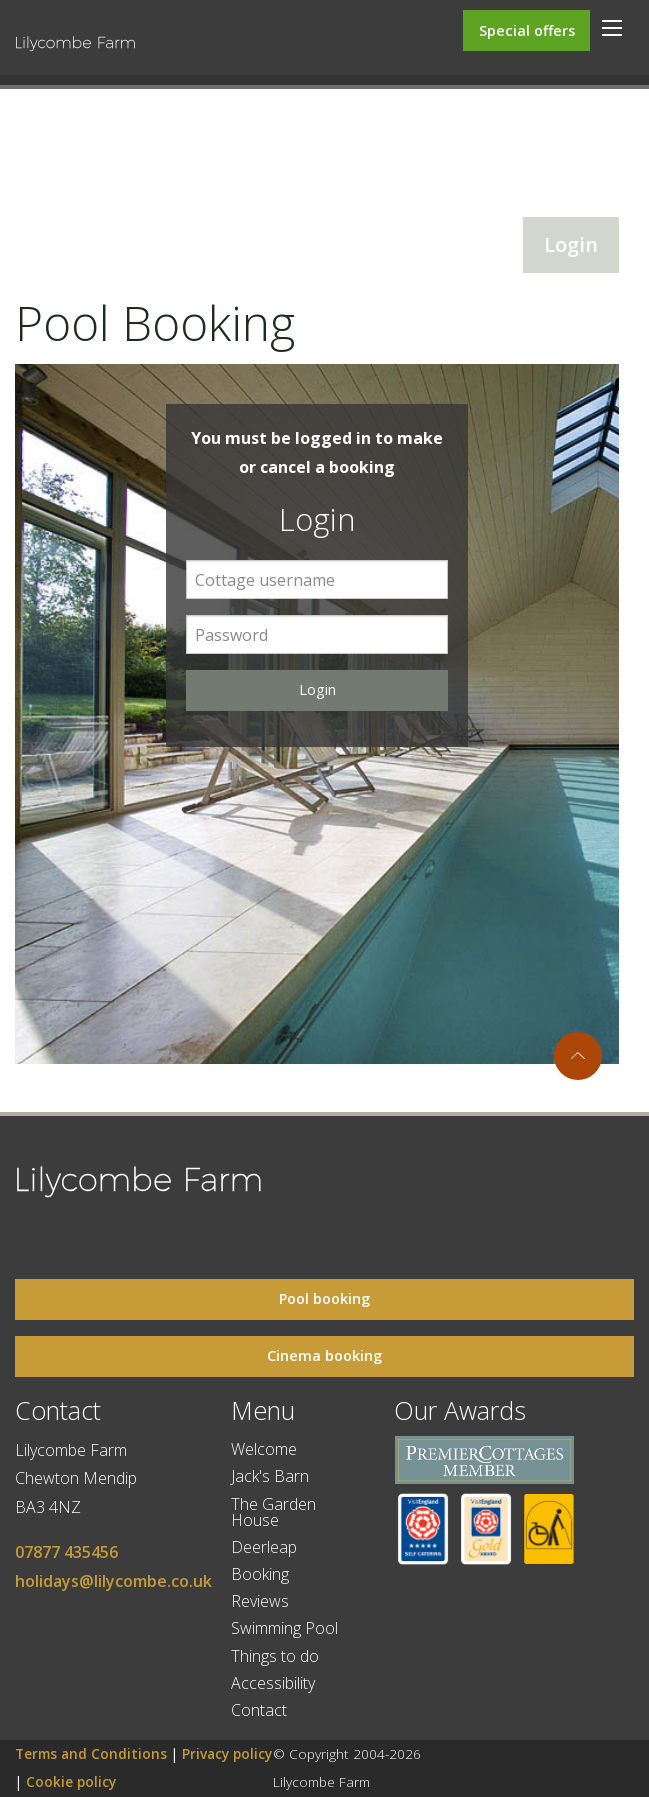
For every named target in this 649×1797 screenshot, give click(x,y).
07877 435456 (66, 1552)
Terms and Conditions (91, 1753)
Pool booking (324, 1298)
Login (571, 244)
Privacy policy (227, 1753)
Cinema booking (324, 1355)
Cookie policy (71, 1781)
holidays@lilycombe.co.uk (113, 1581)
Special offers (527, 30)
